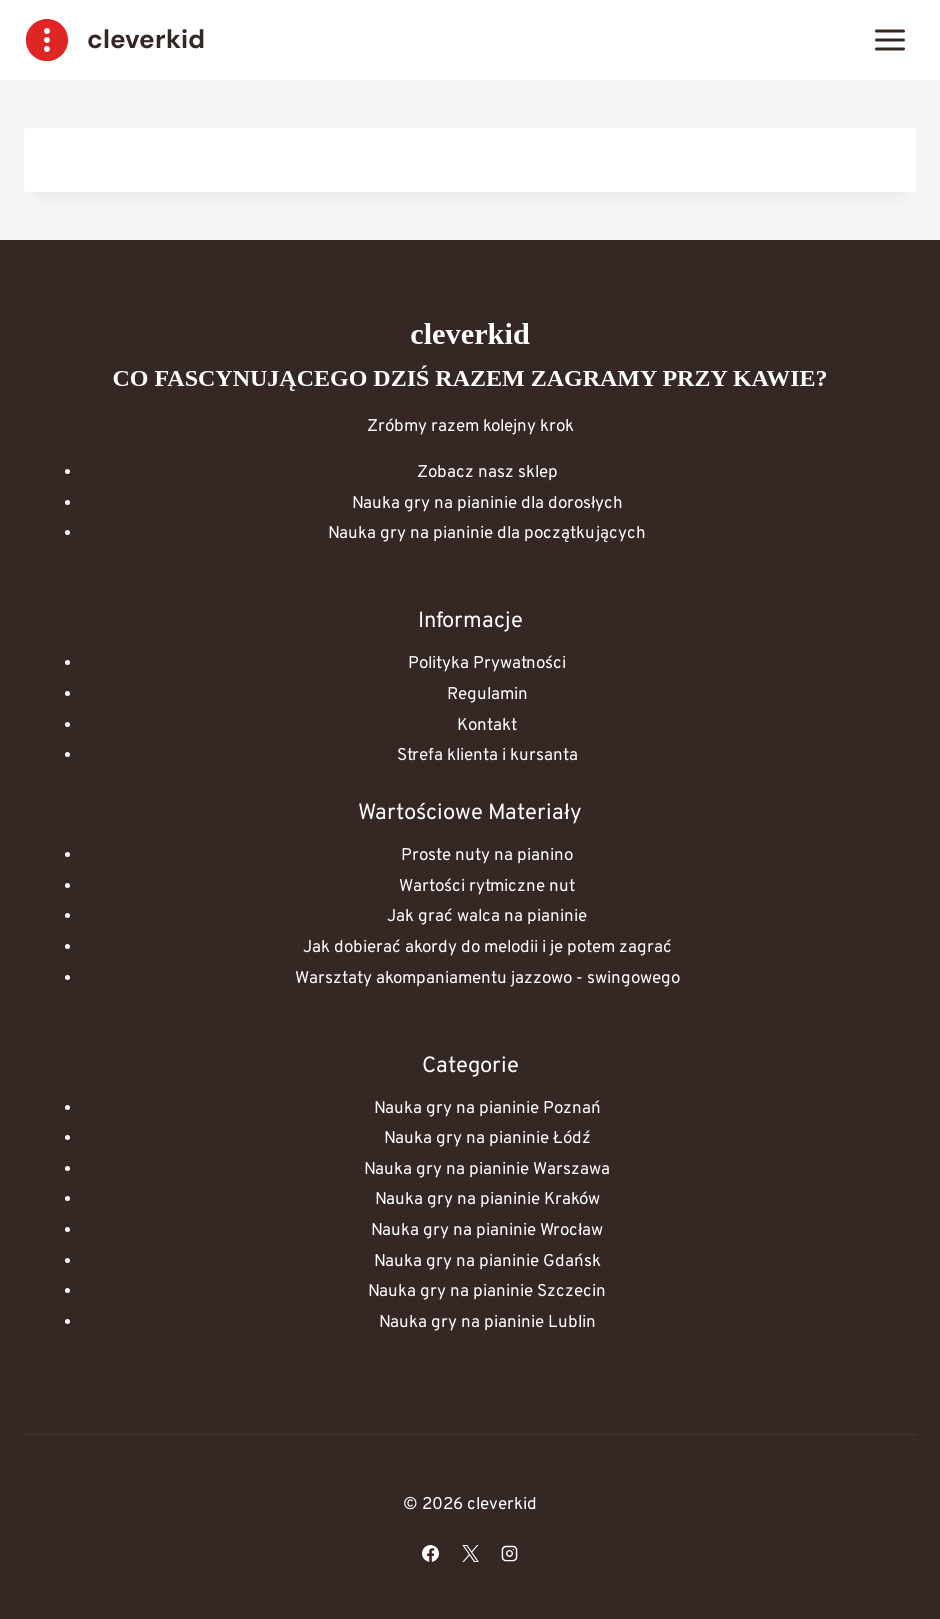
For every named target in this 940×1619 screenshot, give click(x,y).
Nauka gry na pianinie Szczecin (487, 1292)
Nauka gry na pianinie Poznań (487, 1109)
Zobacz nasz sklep (487, 473)
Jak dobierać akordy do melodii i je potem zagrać (487, 948)
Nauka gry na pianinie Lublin (487, 1323)
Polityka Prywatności (487, 664)
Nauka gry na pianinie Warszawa (487, 1170)
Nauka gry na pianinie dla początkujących (487, 534)
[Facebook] (431, 1553)
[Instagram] (509, 1553)
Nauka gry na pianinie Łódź (487, 1139)
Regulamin (487, 695)
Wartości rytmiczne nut (487, 887)
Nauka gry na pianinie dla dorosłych (487, 504)
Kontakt (487, 726)
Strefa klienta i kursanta (487, 756)
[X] (470, 1553)
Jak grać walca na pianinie (487, 917)
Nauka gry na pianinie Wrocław (487, 1231)
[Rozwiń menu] (889, 39)
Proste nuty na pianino (487, 856)
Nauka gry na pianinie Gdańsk (487, 1262)
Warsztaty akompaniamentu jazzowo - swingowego (487, 979)
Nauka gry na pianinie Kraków (487, 1200)
